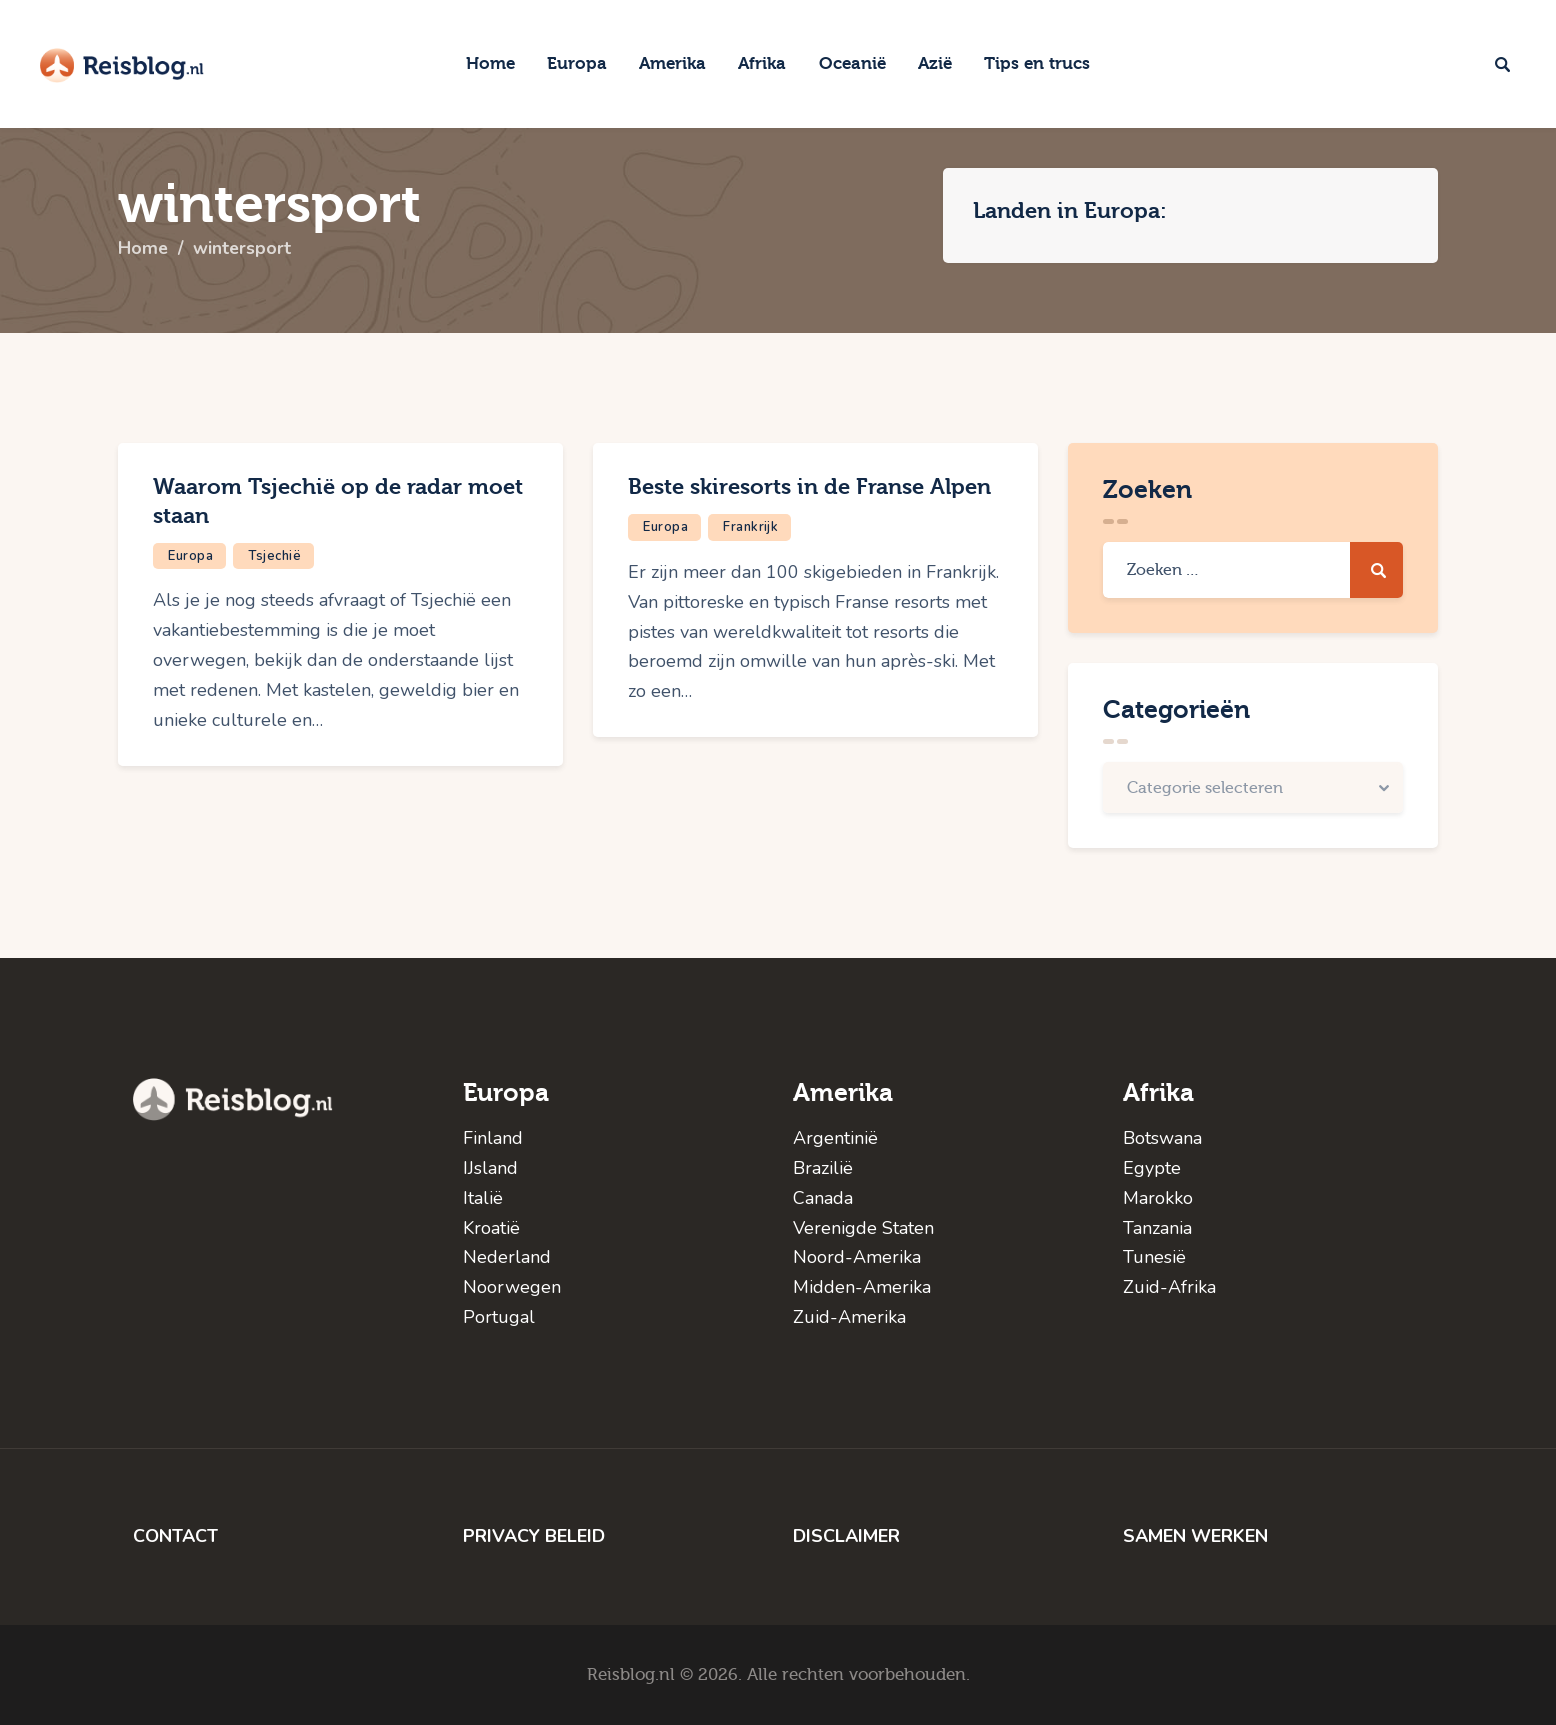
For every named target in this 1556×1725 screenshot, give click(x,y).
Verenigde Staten (863, 1228)
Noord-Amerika (857, 1257)
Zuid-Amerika (849, 1317)
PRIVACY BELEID (534, 1536)
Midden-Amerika (862, 1287)
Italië (483, 1198)
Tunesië (1154, 1257)
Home (143, 249)
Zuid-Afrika (1169, 1287)
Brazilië (823, 1168)
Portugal (499, 1317)
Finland (493, 1138)
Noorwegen (512, 1287)
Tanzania (1157, 1228)
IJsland (490, 1168)
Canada (823, 1198)
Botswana (1162, 1138)
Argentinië (835, 1138)
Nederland (507, 1257)
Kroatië (491, 1228)
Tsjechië (274, 556)
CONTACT (175, 1536)
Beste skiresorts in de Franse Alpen (809, 487)
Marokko (1158, 1198)
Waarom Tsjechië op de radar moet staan (338, 501)
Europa (190, 556)
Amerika (843, 1092)
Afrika (1158, 1092)
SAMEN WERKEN (1195, 1536)
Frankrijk (750, 527)
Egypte (1152, 1168)
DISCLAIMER (846, 1536)
